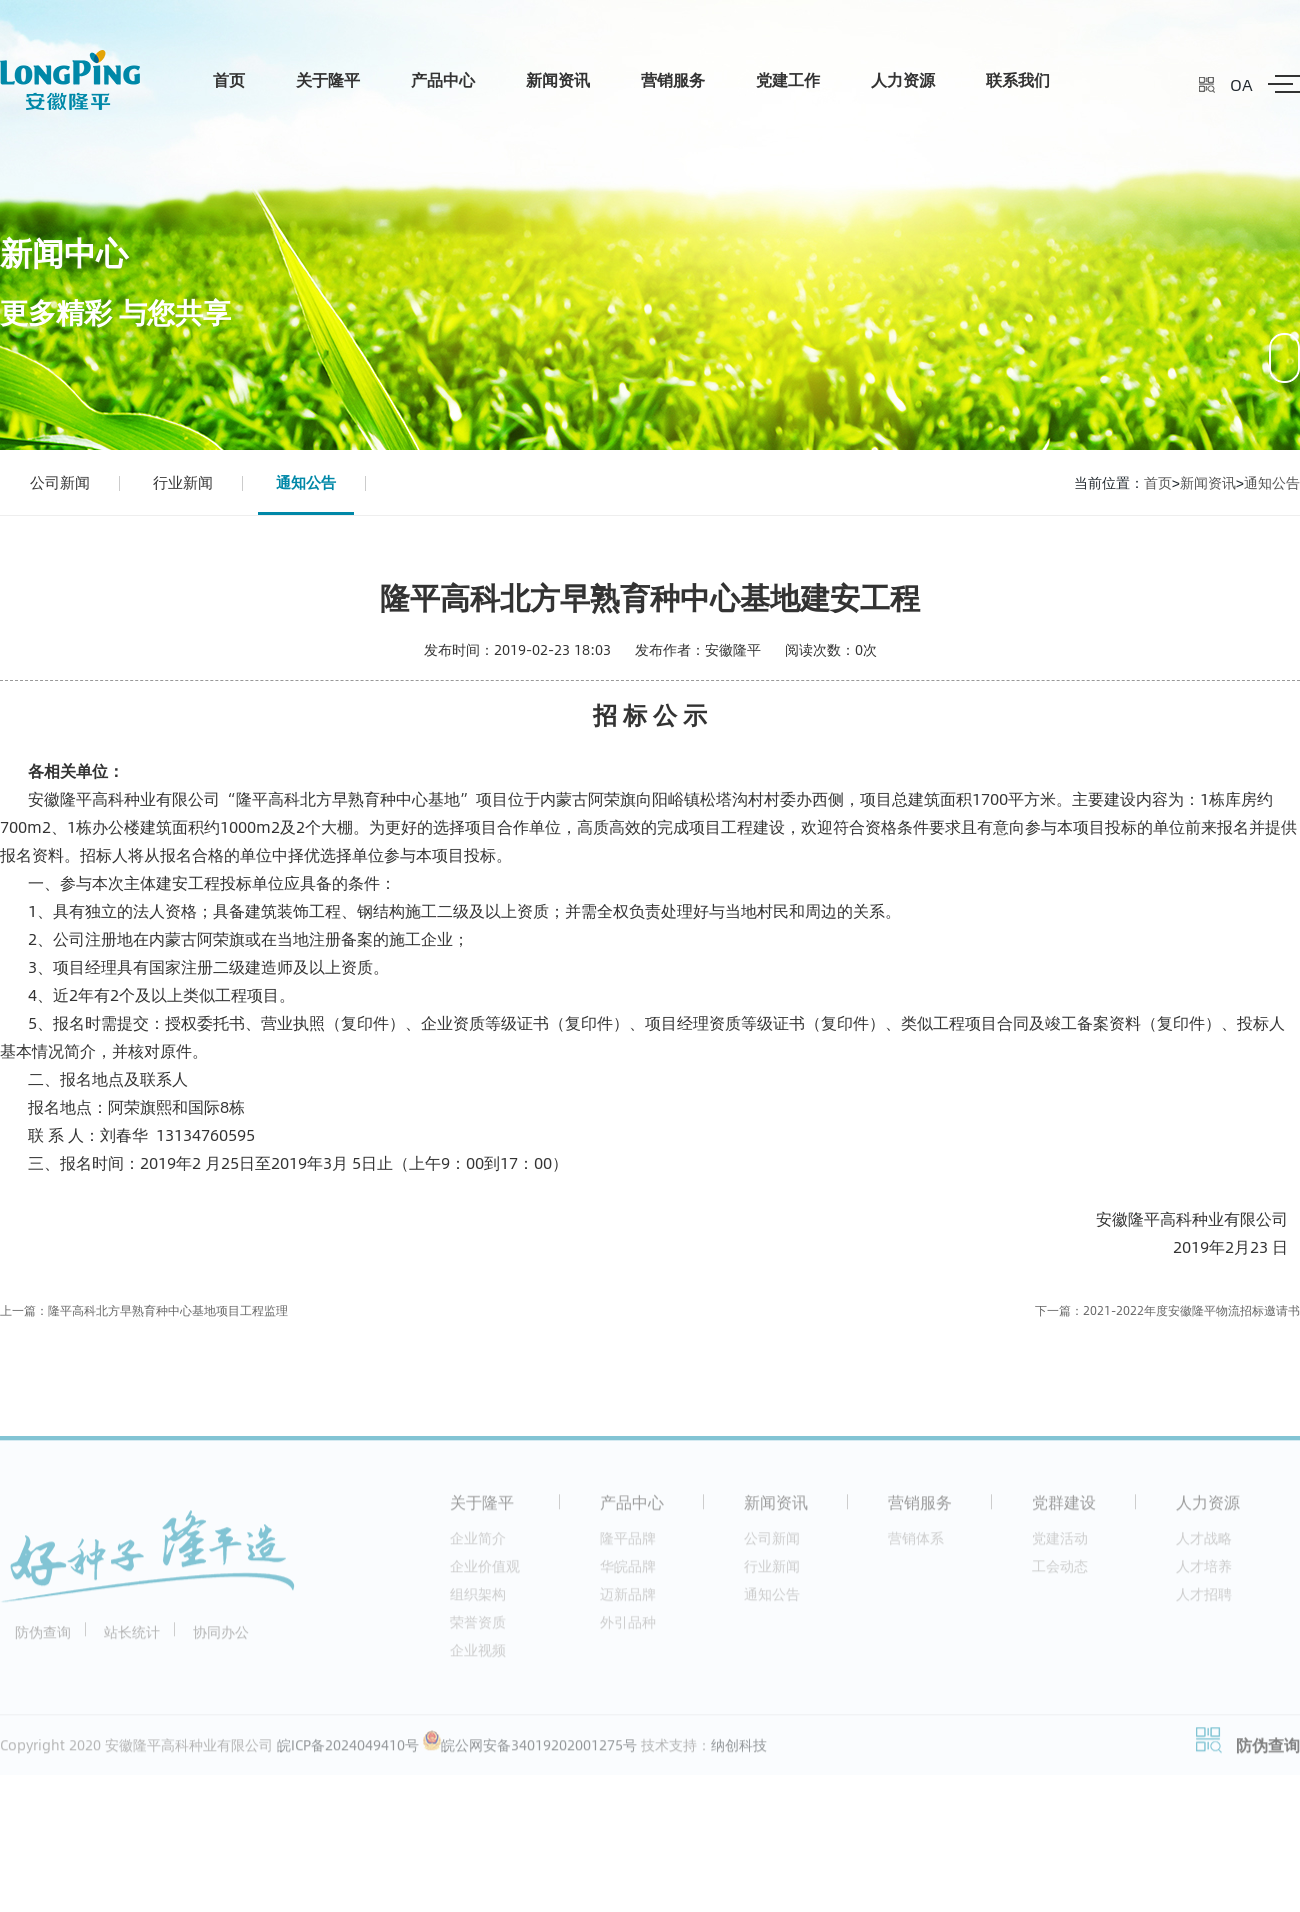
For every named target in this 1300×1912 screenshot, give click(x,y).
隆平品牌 (628, 1543)
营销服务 (673, 79)
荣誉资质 (478, 1627)
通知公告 (306, 482)
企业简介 (478, 1543)
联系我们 (1018, 79)
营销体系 (916, 1543)
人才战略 (1204, 1543)
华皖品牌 (628, 1571)
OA (1241, 84)
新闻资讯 (558, 79)
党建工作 (788, 79)
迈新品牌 (628, 1599)
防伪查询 (43, 1637)
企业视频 (478, 1655)
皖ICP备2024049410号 (348, 1750)
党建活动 (1060, 1543)
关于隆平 (328, 79)
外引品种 (628, 1627)
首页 (229, 79)
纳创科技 (739, 1750)
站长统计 (132, 1637)
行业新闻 (183, 482)
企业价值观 (485, 1571)
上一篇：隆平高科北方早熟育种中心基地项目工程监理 (144, 1310)
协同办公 (221, 1637)
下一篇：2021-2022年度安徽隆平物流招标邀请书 (1167, 1310)
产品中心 (443, 79)
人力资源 (903, 79)
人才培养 (1204, 1571)
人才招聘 (1204, 1599)
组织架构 (478, 1599)
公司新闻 (60, 482)
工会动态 (1060, 1571)
